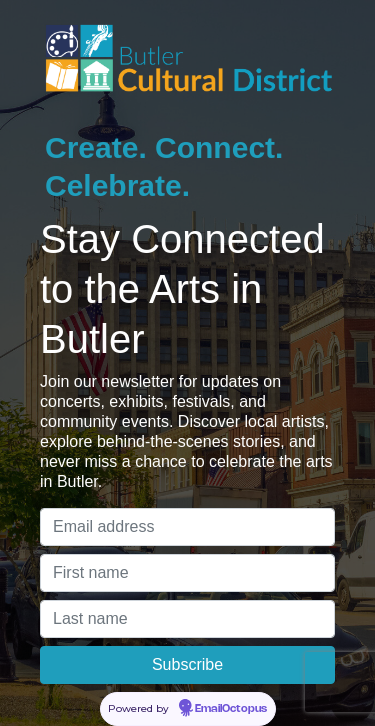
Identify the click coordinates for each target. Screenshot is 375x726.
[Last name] (187, 619)
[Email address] (187, 527)
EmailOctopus (231, 709)
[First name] (187, 573)
